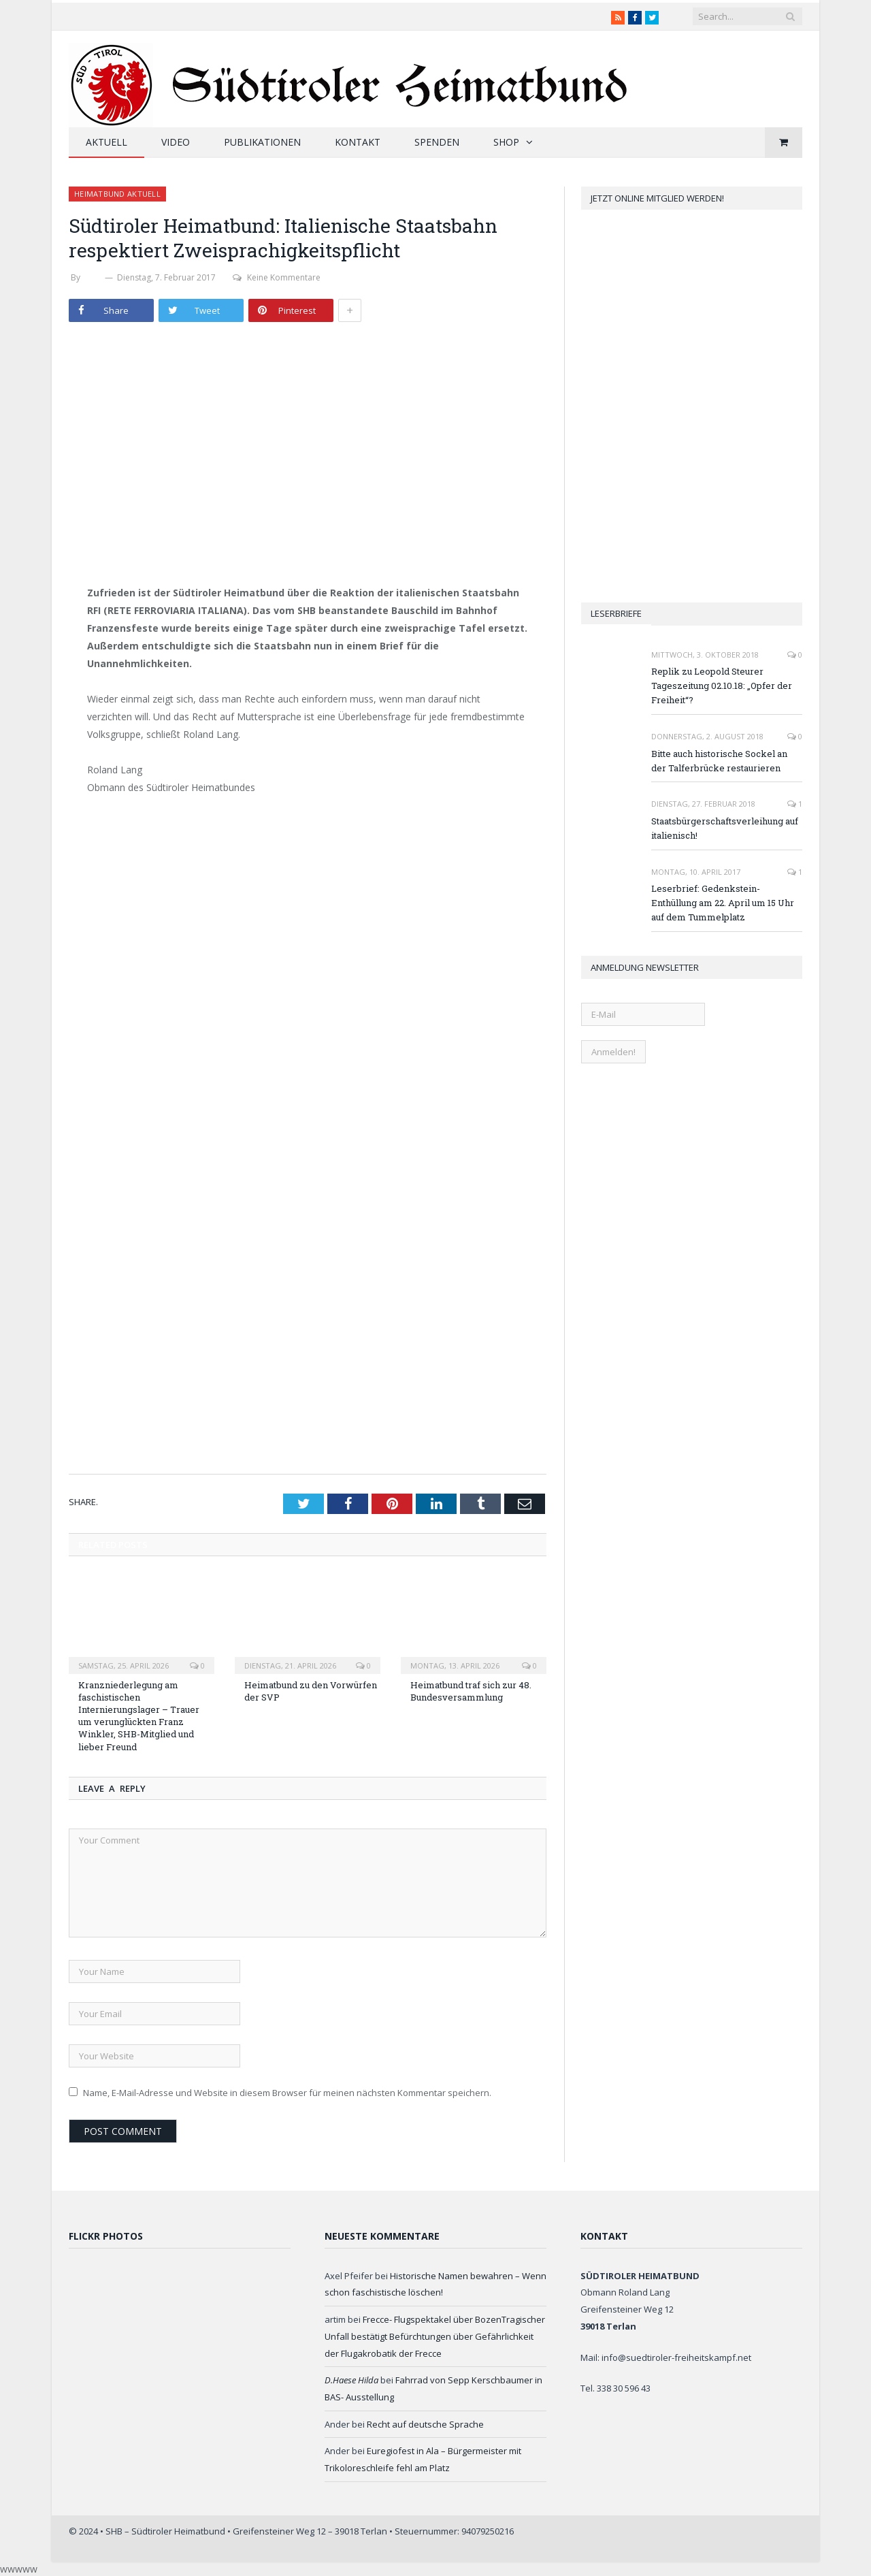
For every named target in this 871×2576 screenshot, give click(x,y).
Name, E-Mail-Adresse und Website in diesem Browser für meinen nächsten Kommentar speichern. (287, 2093)
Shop (506, 141)
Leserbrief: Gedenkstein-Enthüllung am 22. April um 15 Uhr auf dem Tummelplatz (722, 902)
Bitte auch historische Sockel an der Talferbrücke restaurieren (719, 760)
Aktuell (106, 141)
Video (175, 141)
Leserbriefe (616, 613)
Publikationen (262, 141)
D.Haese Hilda (351, 2380)
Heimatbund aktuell (117, 194)
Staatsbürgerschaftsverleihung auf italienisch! (724, 828)
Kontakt (357, 141)
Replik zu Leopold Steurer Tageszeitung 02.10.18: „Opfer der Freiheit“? (721, 685)
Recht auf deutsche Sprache (425, 2424)
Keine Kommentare (277, 277)
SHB (92, 277)
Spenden (436, 141)
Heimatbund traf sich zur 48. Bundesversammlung (470, 1691)
